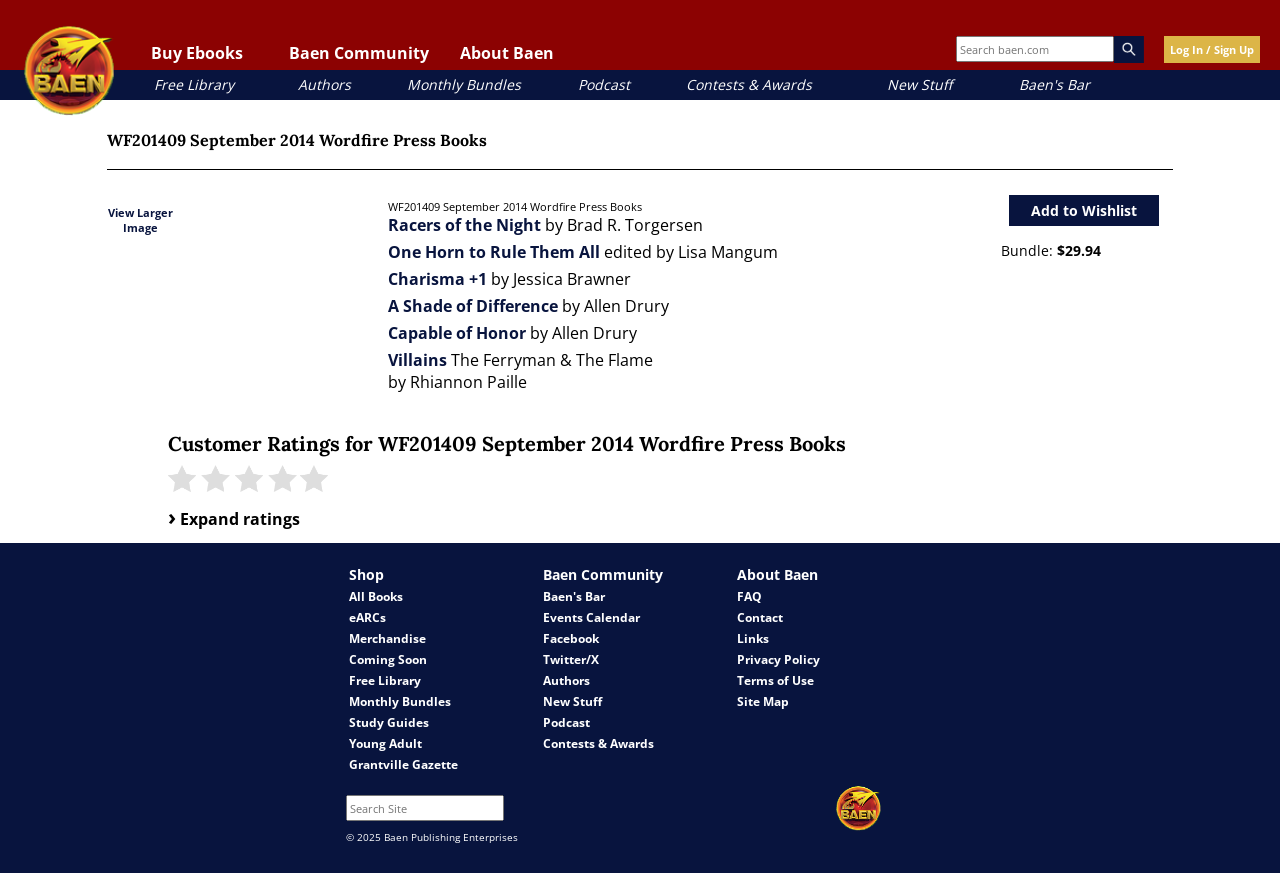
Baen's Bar (1054, 84)
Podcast (604, 84)
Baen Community (359, 53)
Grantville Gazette (403, 764)
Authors (324, 84)
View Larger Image (140, 220)
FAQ (749, 596)
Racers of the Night (464, 225)
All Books (376, 596)
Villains (417, 360)
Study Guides (389, 722)
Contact (760, 617)
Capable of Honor (457, 333)
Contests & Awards (749, 84)
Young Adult (385, 743)
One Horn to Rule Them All (494, 252)
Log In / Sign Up (1212, 49)
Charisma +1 (437, 279)
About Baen (507, 53)
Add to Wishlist (1084, 210)
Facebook (571, 638)
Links (753, 638)
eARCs (367, 617)
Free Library (194, 84)
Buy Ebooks (197, 53)
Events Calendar (591, 617)
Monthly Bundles (464, 84)
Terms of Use (775, 680)
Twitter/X (571, 659)
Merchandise (387, 638)
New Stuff (919, 84)
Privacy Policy (778, 659)
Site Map (763, 701)
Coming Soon (388, 659)
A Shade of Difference (473, 306)
